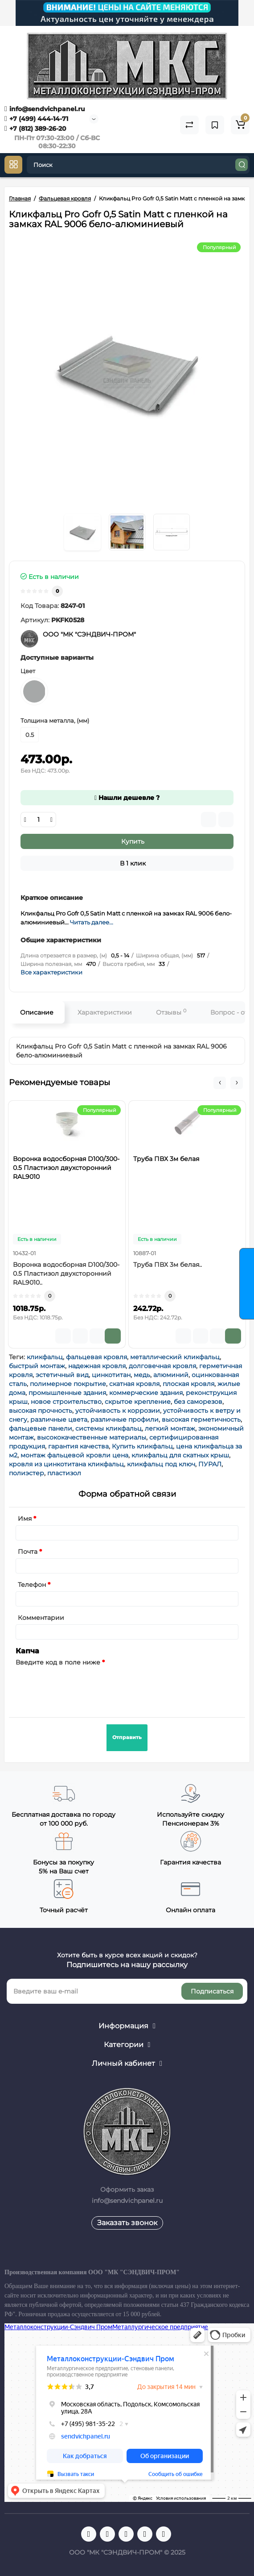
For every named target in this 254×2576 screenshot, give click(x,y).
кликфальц (45, 1357)
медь (142, 1375)
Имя (25, 1519)
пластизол (64, 1473)
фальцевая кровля (96, 1357)
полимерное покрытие (68, 1384)
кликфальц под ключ (161, 1464)
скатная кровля (134, 1384)
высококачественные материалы (91, 1437)
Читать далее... (91, 922)
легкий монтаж (170, 1428)
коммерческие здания (146, 1393)
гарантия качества (78, 1446)
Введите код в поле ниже (58, 1662)
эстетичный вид (62, 1375)
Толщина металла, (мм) (54, 720)
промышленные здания (67, 1393)
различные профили (124, 1419)
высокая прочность (40, 1411)
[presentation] (83, 1686)
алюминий (170, 1375)
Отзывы (171, 1012)
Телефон (32, 1585)
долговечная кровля (162, 1366)
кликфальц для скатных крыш (180, 1455)
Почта (27, 1552)
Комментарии (41, 1618)
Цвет (27, 670)
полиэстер (26, 1473)
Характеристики (105, 1012)
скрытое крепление (138, 1402)
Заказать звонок (127, 2222)
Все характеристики (51, 972)
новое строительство (66, 1402)
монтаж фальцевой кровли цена (74, 1455)
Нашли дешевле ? (127, 798)
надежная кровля (97, 1366)
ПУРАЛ (209, 1464)
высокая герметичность (201, 1419)
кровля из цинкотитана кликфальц (66, 1464)
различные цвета (58, 1419)
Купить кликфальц (142, 1446)
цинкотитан (111, 1375)
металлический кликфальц (175, 1357)
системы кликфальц (108, 1428)
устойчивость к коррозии (117, 1411)
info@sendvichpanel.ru (44, 109)
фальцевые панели (40, 1428)
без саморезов (198, 1402)
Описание (36, 1012)
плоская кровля (188, 1384)
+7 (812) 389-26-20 (35, 129)
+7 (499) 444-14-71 (36, 119)
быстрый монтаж (37, 1366)
